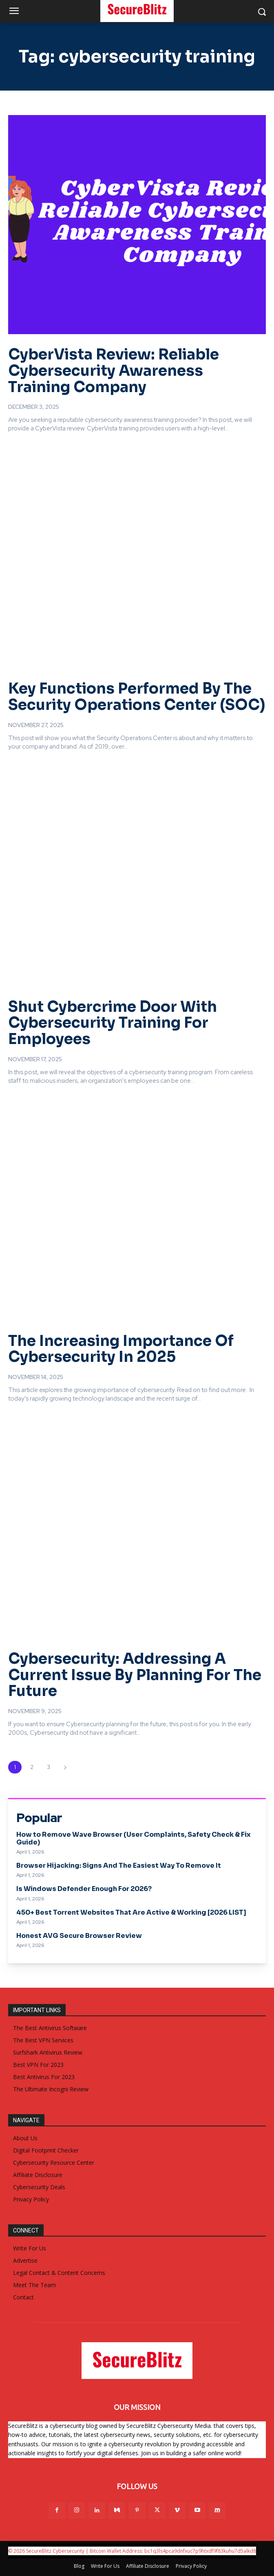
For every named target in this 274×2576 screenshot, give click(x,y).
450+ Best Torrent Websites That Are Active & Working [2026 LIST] (131, 1912)
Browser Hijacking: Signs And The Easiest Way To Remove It (118, 1865)
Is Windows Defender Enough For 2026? (84, 1888)
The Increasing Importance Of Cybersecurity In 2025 (121, 1349)
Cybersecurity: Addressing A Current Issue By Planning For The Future (134, 1674)
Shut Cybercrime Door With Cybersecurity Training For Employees (112, 1023)
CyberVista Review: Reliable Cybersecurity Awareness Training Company (113, 370)
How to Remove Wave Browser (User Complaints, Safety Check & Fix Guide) (133, 1838)
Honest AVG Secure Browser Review (79, 1935)
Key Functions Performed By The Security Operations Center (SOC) (136, 696)
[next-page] (65, 1767)
